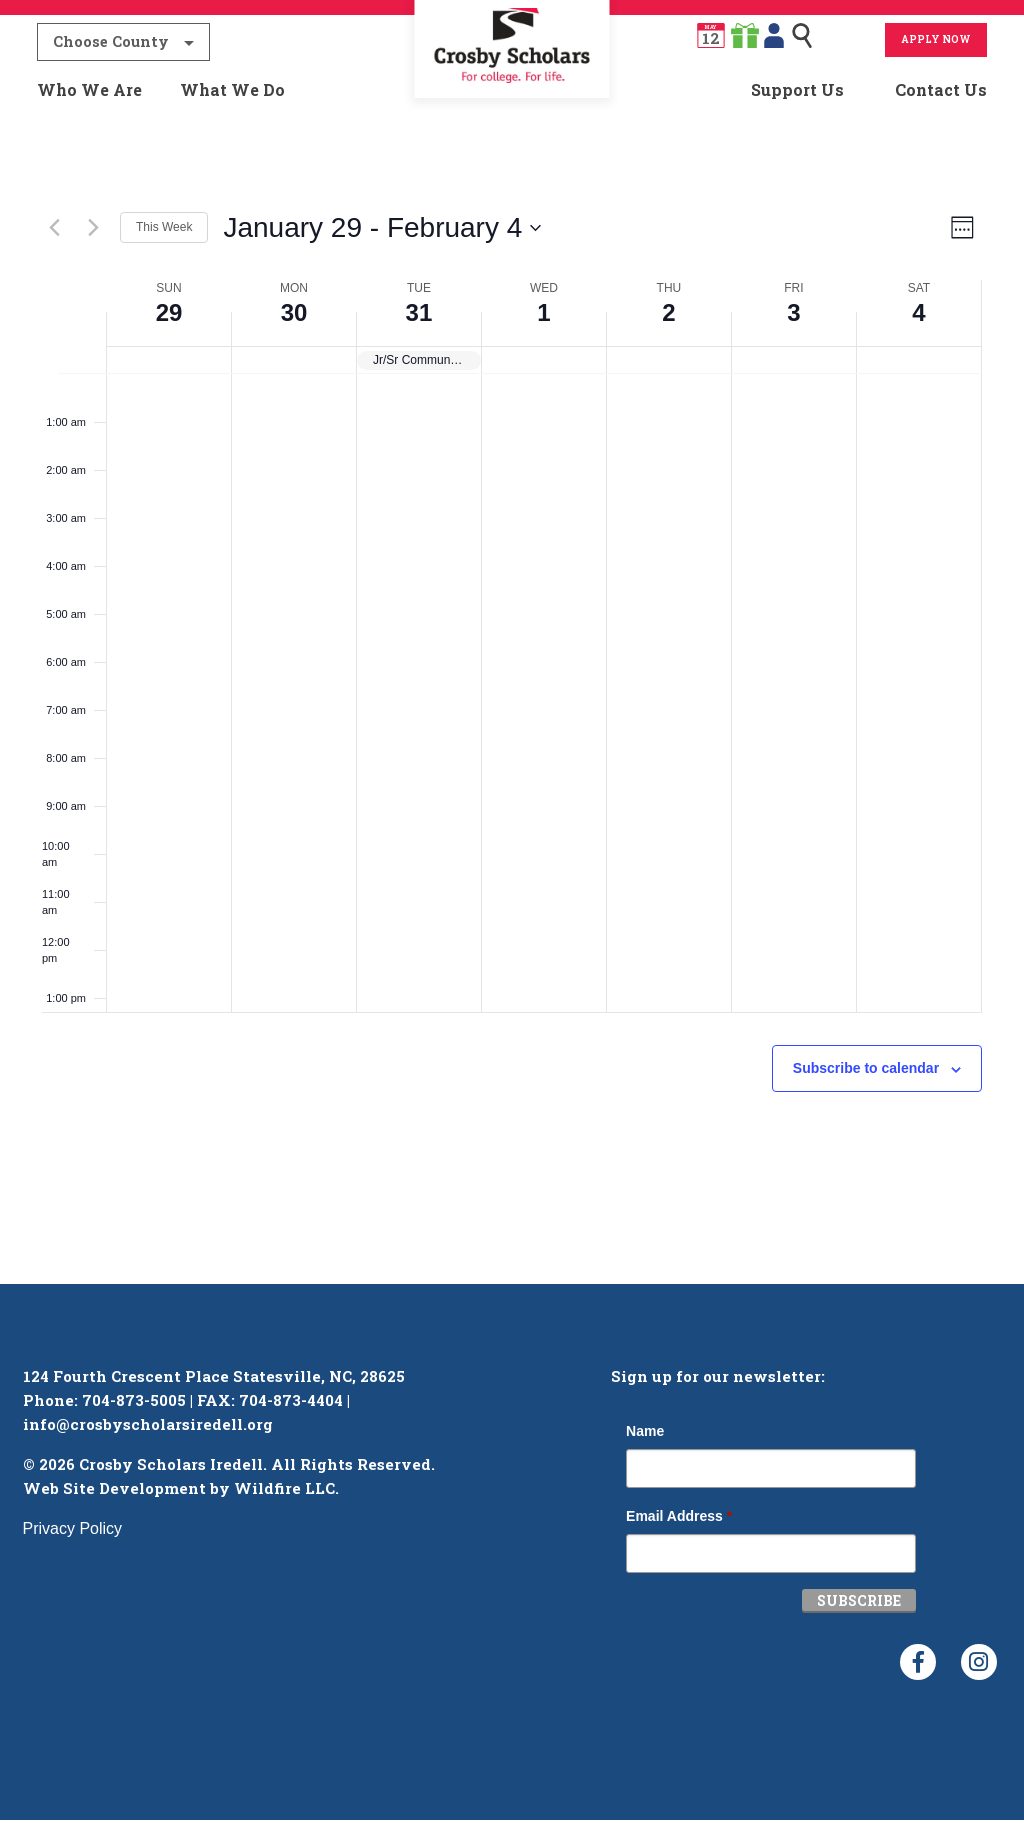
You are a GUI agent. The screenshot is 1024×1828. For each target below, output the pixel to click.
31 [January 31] (419, 320)
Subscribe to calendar (866, 1076)
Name (645, 1439)
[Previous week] (54, 236)
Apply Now (936, 46)
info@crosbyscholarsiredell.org (148, 1432)
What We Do (232, 96)
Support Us (797, 96)
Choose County (111, 48)
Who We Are (89, 96)
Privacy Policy (73, 1536)
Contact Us (941, 96)
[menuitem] (512, 97)
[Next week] (93, 236)
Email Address (679, 1524)
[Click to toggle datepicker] (382, 236)
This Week (164, 236)
